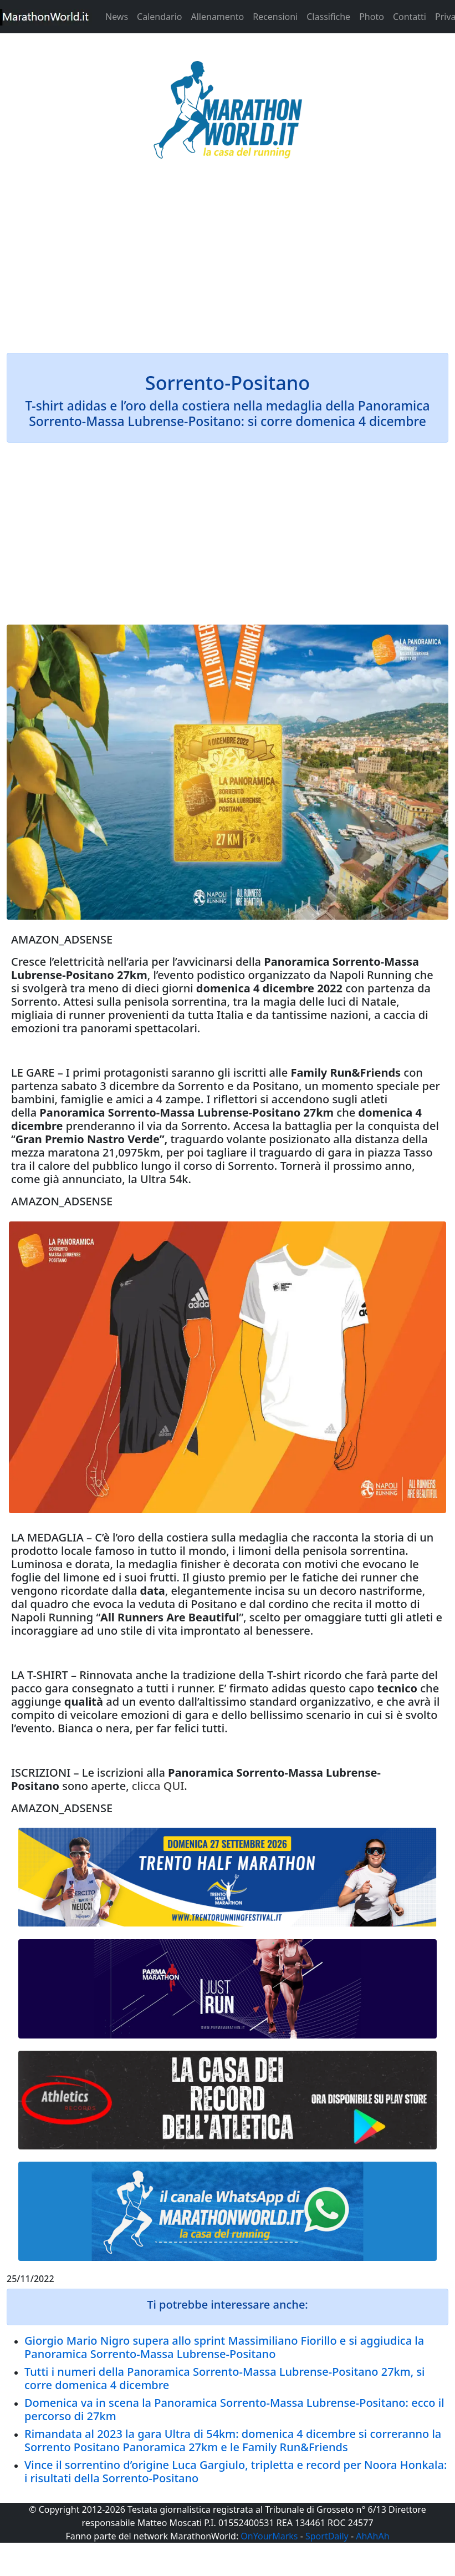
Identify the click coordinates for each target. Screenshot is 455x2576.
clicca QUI (158, 1785)
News (116, 17)
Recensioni (275, 17)
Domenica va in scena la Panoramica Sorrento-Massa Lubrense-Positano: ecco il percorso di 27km (234, 2409)
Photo (371, 17)
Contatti (409, 17)
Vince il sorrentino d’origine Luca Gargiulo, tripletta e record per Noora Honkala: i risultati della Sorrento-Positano (235, 2471)
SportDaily (327, 2536)
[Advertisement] (227, 263)
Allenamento (217, 17)
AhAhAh (372, 2536)
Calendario (159, 17)
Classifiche (328, 17)
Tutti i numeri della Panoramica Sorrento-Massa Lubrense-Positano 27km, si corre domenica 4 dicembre (224, 2378)
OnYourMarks (269, 2536)
